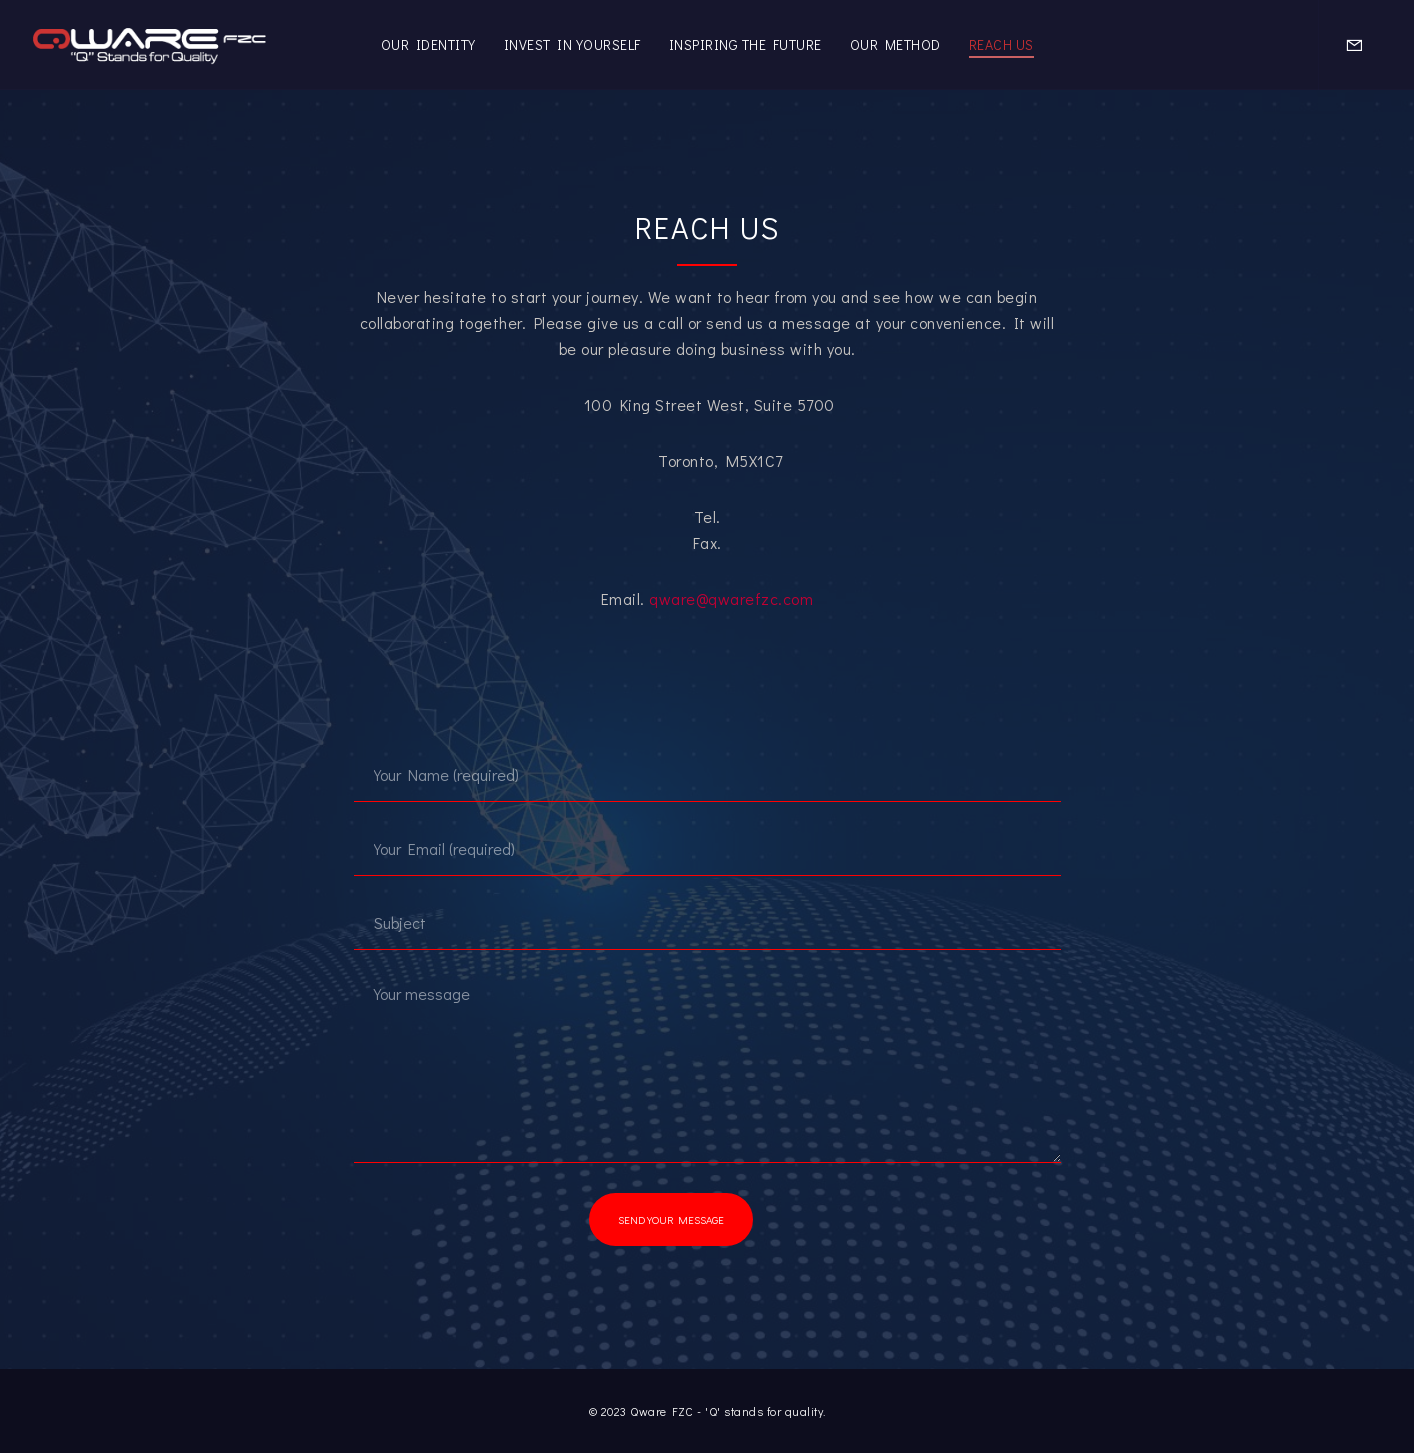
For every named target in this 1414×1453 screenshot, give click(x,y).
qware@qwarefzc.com (731, 598)
